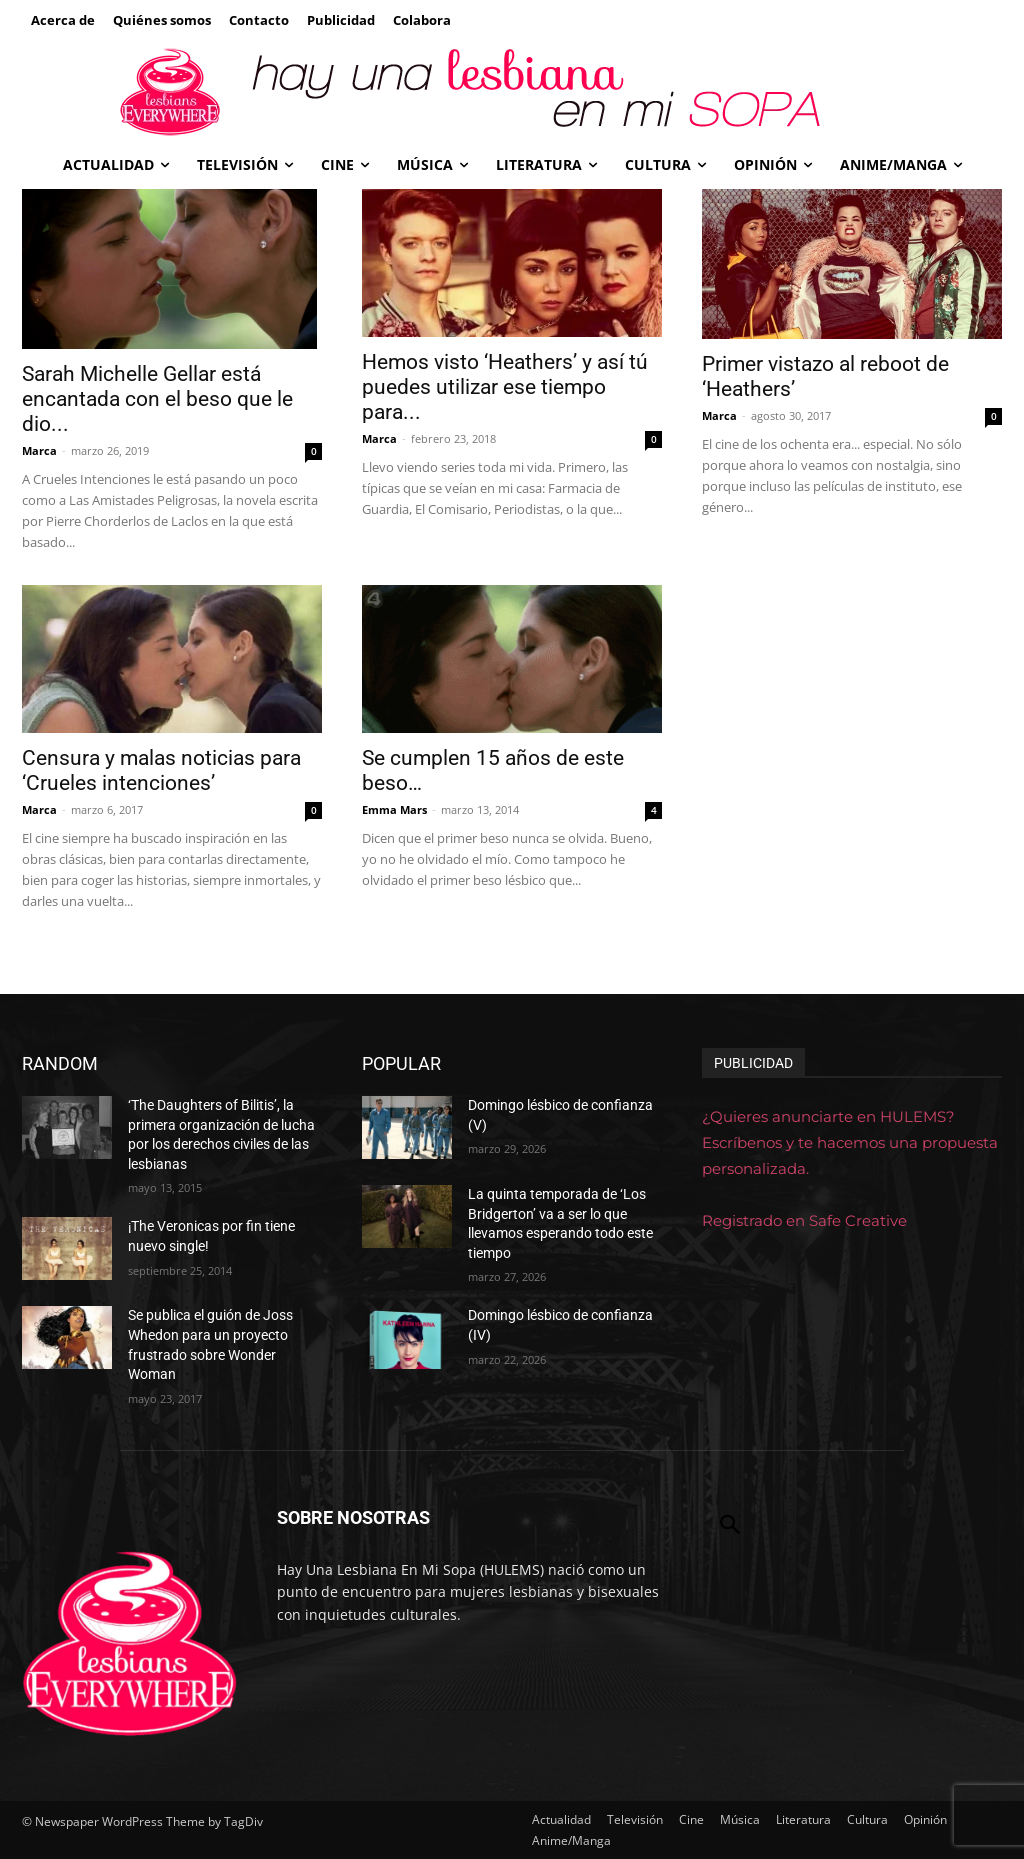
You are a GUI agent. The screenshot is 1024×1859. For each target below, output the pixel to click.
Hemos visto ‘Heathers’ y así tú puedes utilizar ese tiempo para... (505, 387)
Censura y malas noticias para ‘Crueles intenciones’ (161, 770)
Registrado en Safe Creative (804, 1220)
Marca (39, 450)
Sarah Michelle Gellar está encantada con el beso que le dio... (157, 399)
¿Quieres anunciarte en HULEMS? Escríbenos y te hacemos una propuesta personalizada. (850, 1142)
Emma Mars (394, 809)
